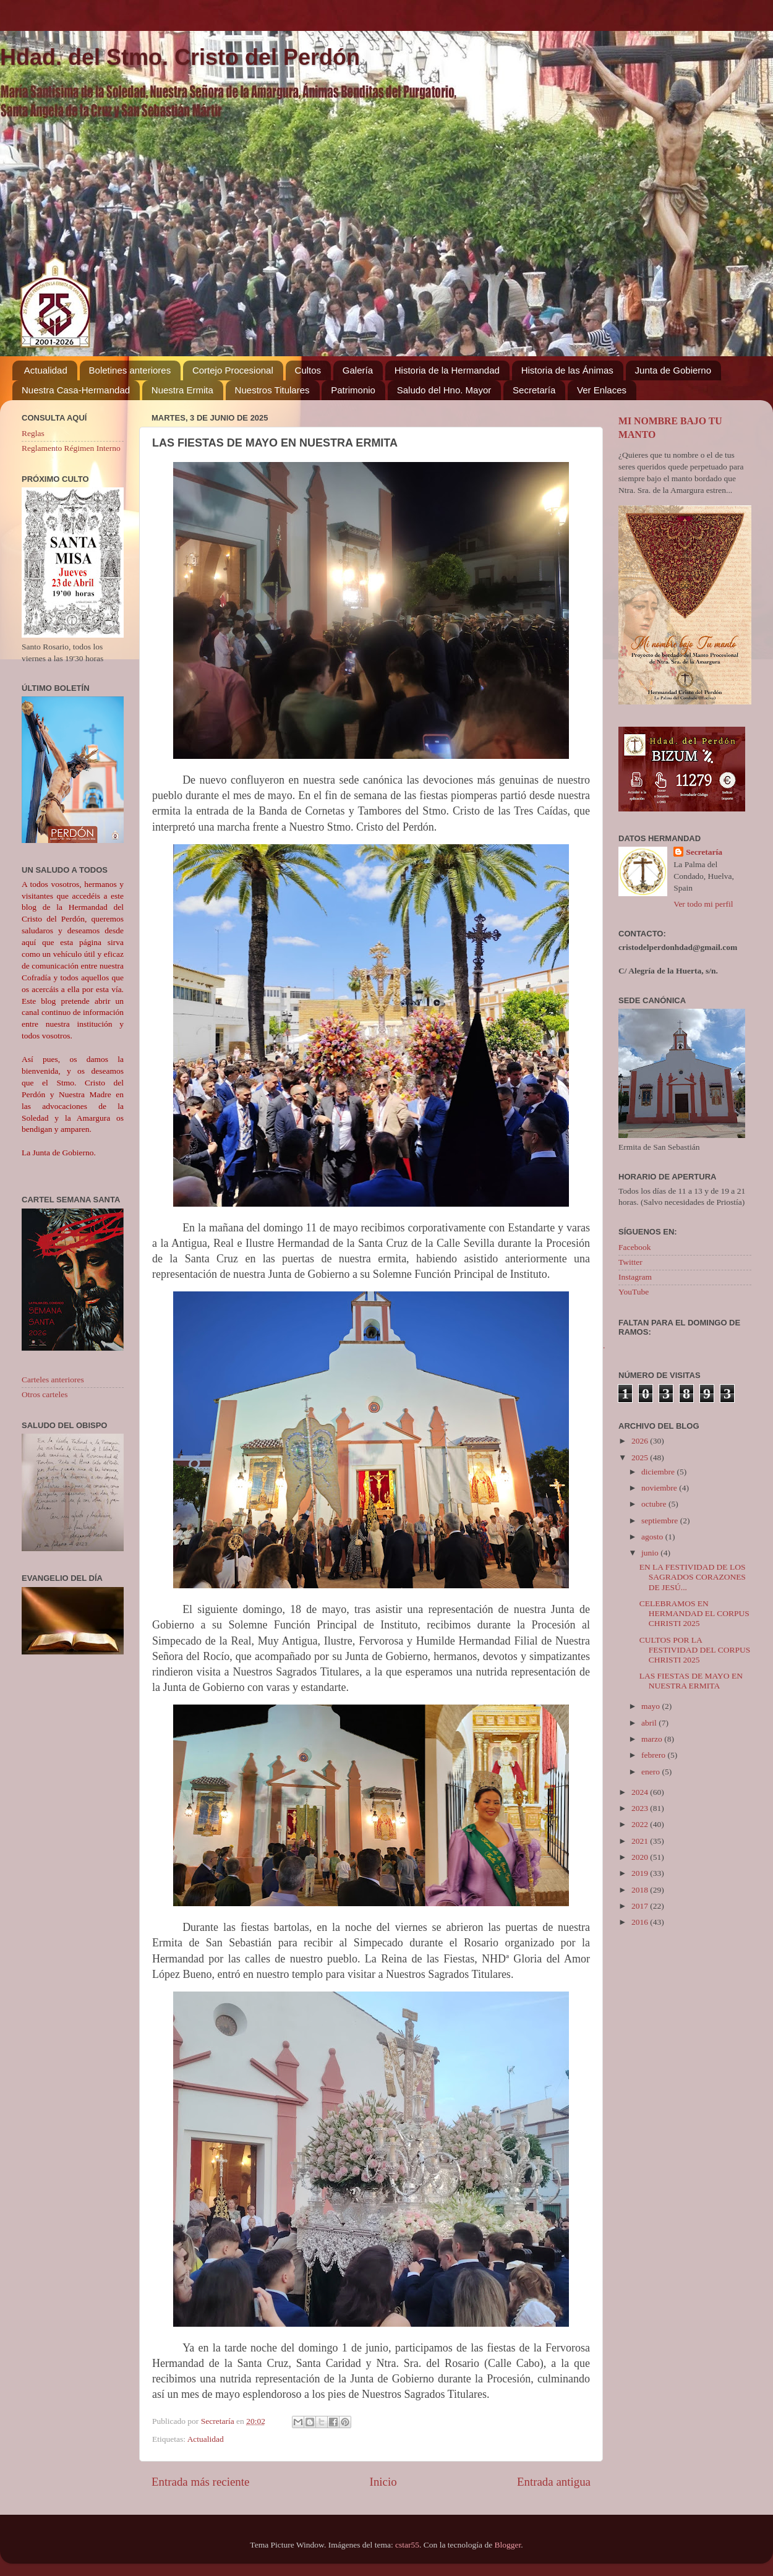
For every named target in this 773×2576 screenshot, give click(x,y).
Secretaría (534, 390)
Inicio (383, 2481)
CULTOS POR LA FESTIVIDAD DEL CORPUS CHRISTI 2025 (695, 1649)
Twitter (630, 1262)
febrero (654, 1755)
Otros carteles (45, 1394)
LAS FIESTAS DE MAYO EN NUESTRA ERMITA (691, 1680)
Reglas (33, 433)
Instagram (635, 1277)
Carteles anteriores (53, 1379)
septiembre (660, 1520)
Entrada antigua (554, 2481)
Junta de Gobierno (673, 370)
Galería (358, 370)
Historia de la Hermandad (447, 370)
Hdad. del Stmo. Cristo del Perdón (180, 57)
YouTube (633, 1291)
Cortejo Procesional (232, 370)
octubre (654, 1503)
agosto (653, 1536)
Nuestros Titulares (272, 390)
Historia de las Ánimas (567, 370)
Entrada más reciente (200, 2481)
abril (650, 1722)
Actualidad (45, 370)
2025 (640, 1457)
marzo (652, 1739)
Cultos (308, 370)
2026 (640, 1440)
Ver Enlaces (601, 390)
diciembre (659, 1471)
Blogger (508, 2544)
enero (651, 1771)
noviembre (660, 1487)
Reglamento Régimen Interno (71, 448)
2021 (640, 1841)
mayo (651, 1706)
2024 (640, 1792)
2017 (640, 1906)
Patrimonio (353, 390)
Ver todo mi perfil (703, 904)
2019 (640, 1873)
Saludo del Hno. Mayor (444, 390)
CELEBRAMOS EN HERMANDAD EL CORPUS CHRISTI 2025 (694, 1613)
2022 (640, 1824)
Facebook (634, 1247)
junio (650, 1552)
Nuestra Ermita (182, 390)
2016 (640, 1922)
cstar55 (407, 2544)
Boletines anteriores (130, 370)
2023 (640, 1808)
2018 (640, 1889)
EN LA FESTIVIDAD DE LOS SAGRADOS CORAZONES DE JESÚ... (692, 1576)
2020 (640, 1857)
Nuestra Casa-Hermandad (76, 390)
